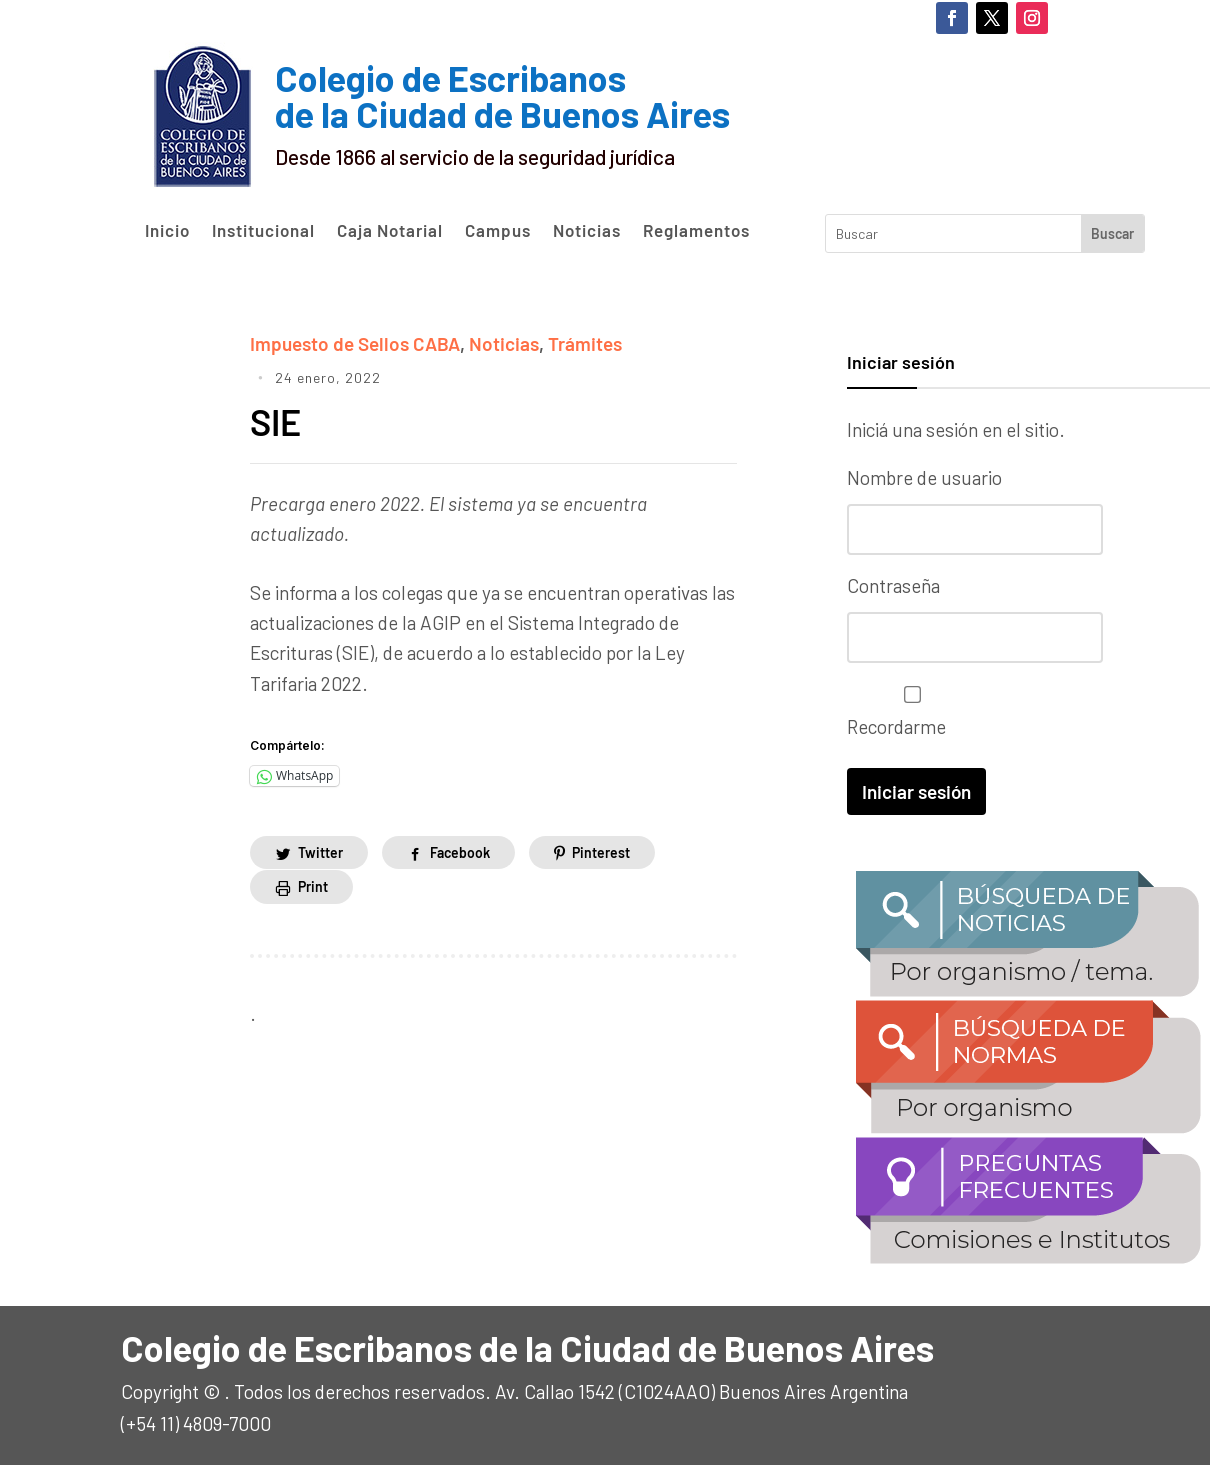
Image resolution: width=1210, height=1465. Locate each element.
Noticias (587, 231)
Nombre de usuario (924, 477)
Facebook (460, 852)
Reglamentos (696, 231)
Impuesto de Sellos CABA (355, 343)
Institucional (263, 231)
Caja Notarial (390, 231)
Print (313, 886)
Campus (498, 231)
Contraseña (893, 585)
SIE (279, 421)
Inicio (167, 231)
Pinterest (601, 852)
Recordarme (907, 711)
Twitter (320, 852)
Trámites (585, 343)
